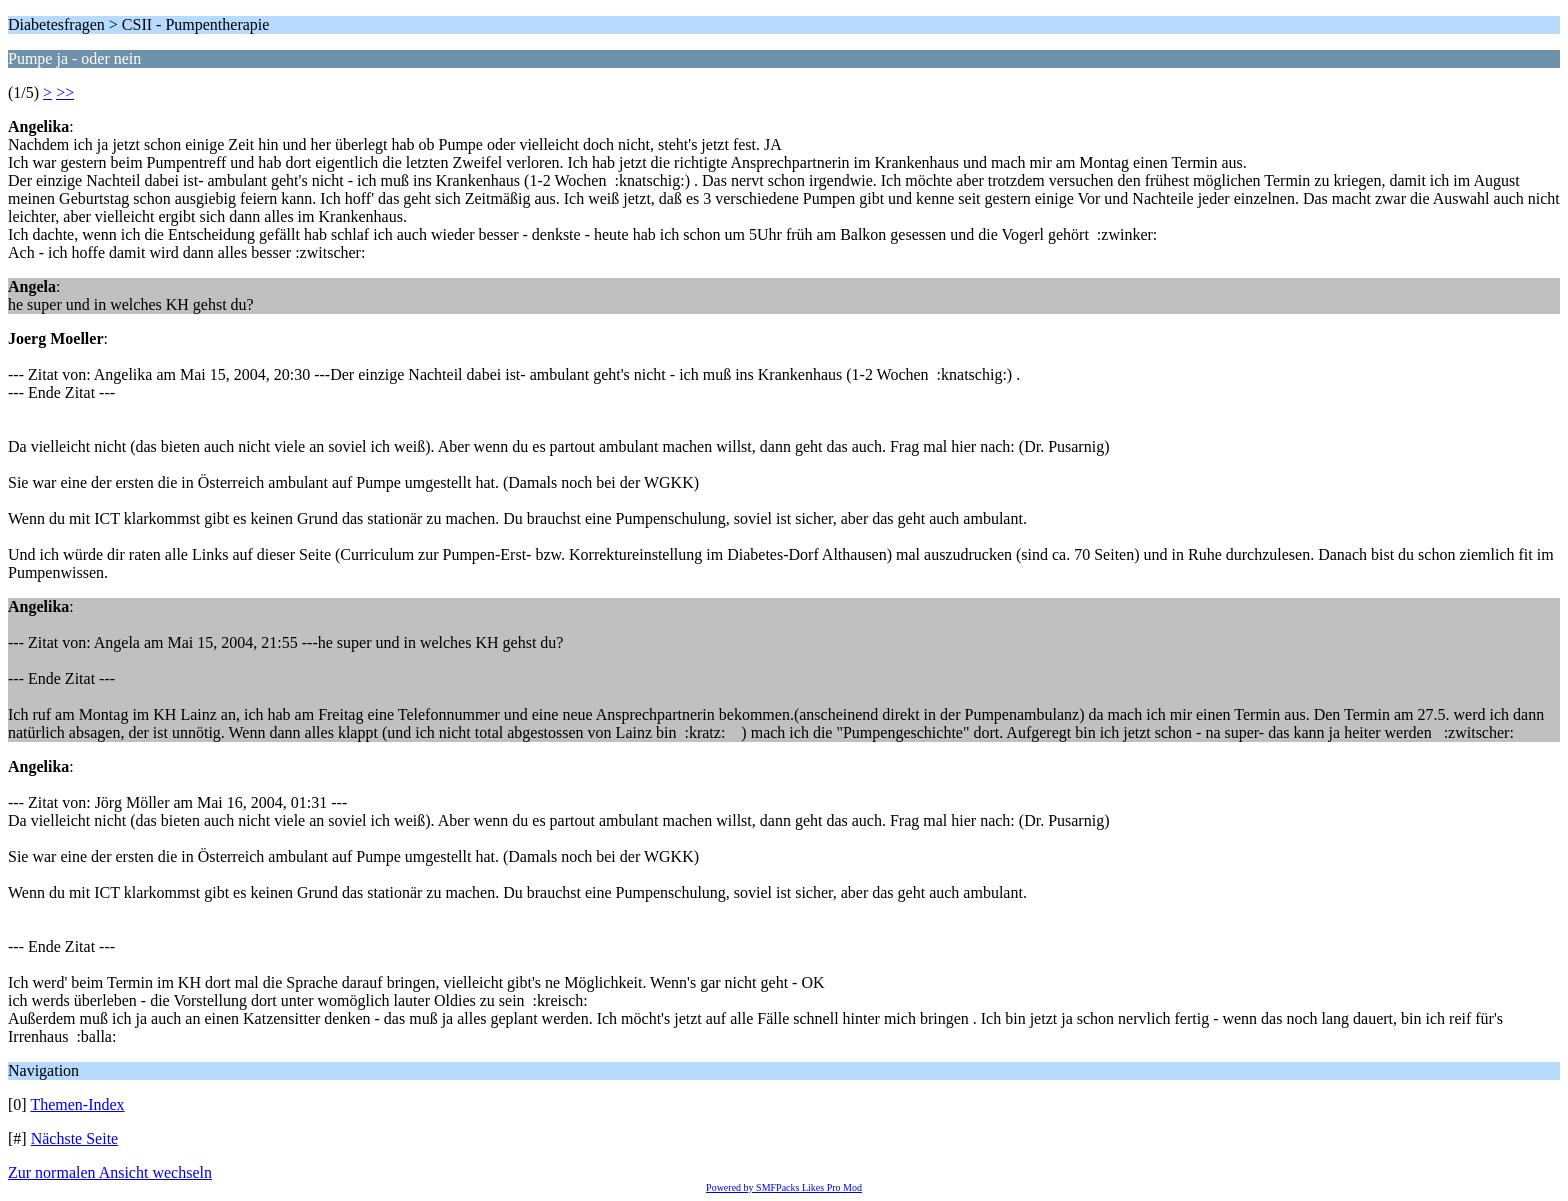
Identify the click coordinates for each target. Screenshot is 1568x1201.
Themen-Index (77, 1104)
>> (65, 92)
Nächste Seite (75, 1138)
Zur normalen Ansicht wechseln (110, 1172)
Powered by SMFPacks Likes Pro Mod (784, 1187)
